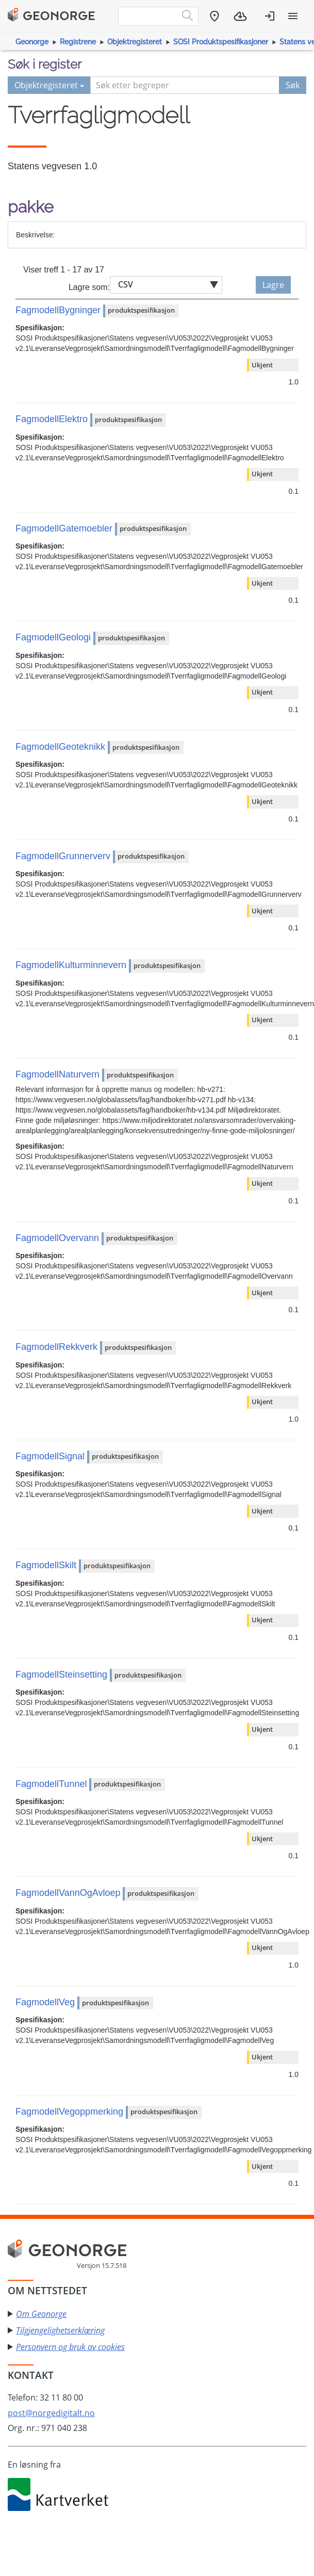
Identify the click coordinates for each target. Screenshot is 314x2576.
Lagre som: (89, 287)
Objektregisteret (134, 42)
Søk (293, 85)
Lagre (273, 285)
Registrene (78, 42)
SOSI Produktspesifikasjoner (220, 42)
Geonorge (31, 42)
